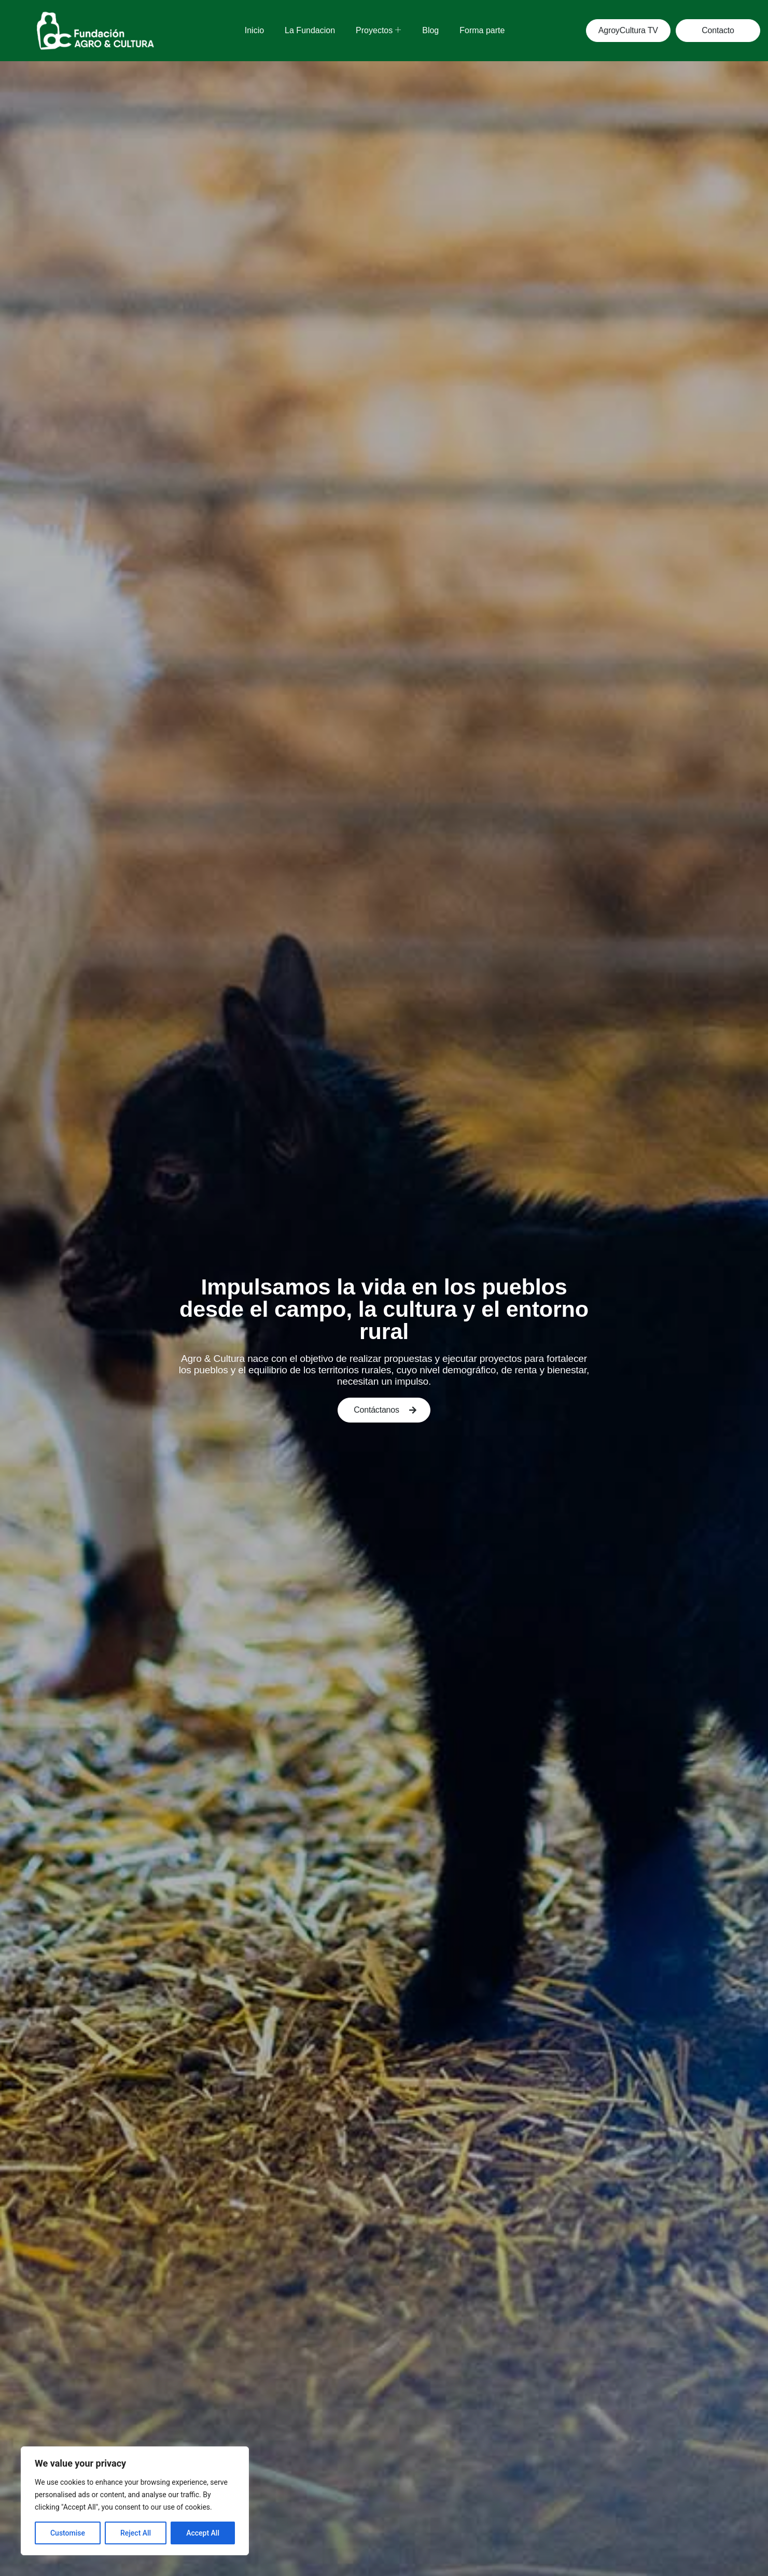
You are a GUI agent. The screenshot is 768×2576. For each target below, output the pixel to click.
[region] (135, 2500)
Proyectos (378, 30)
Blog (430, 30)
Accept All (202, 2533)
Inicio (254, 30)
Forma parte (482, 30)
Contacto (718, 30)
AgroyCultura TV (628, 30)
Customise (67, 2533)
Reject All (135, 2533)
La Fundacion (310, 30)
